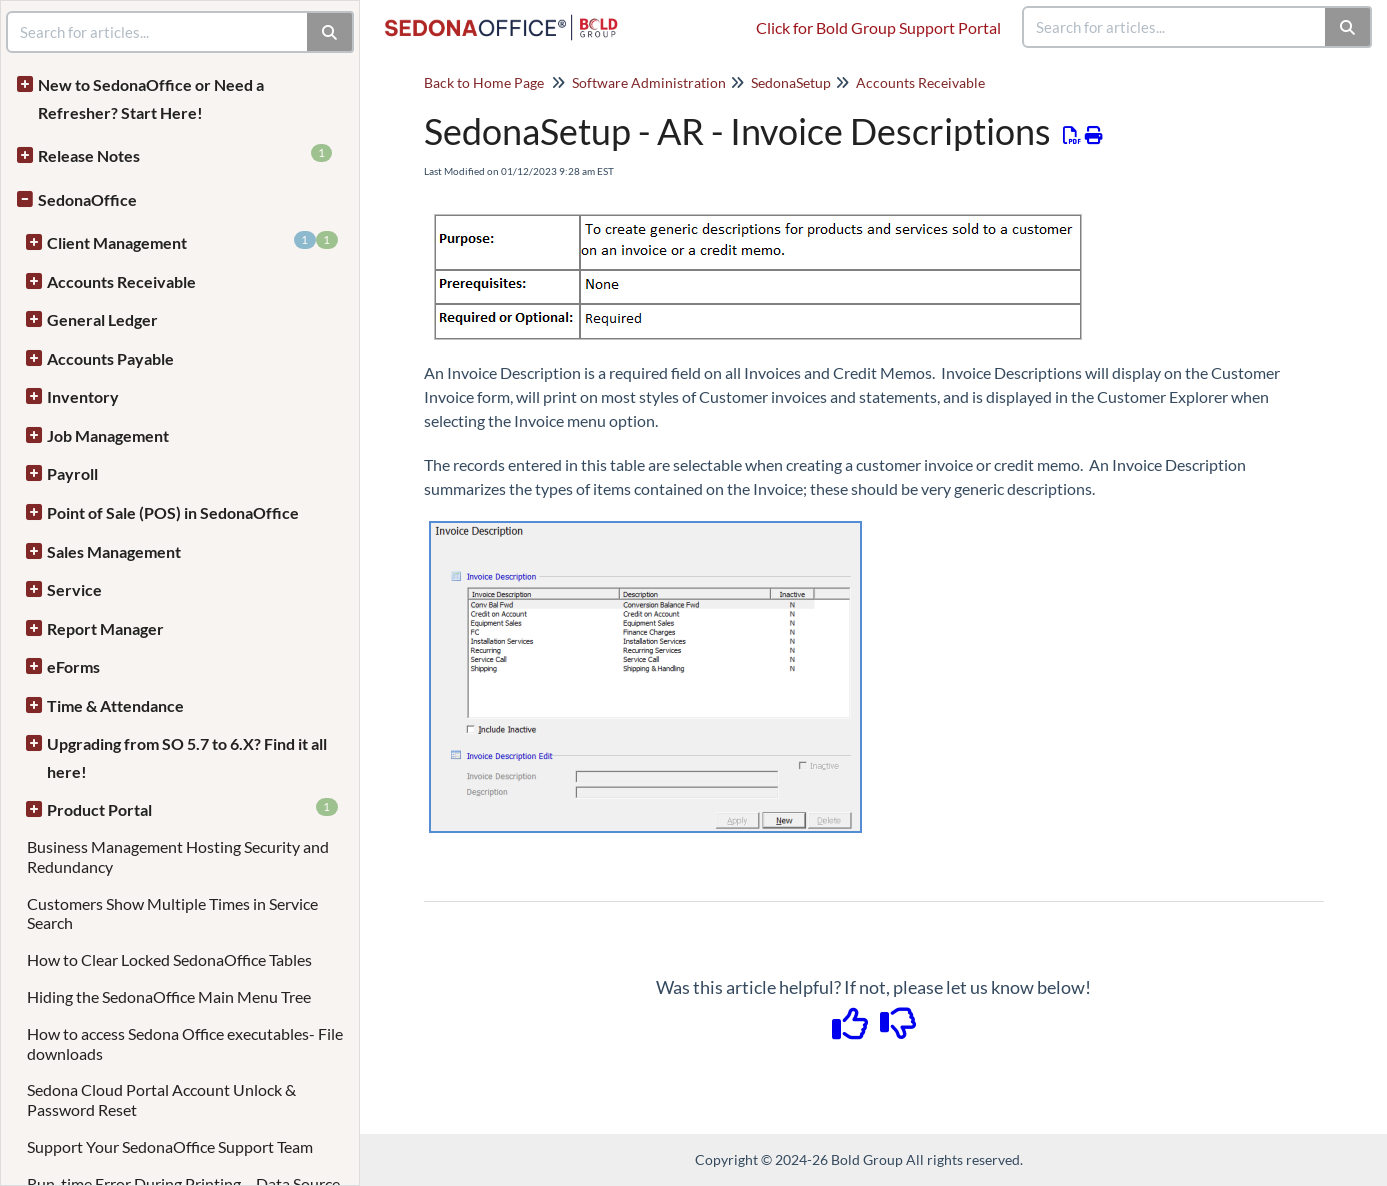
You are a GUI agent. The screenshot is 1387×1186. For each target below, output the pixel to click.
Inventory (83, 396)
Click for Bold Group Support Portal (878, 27)
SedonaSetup (791, 82)
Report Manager (105, 628)
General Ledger (102, 319)
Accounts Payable (110, 358)
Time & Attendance (115, 705)
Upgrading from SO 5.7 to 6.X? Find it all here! (187, 757)
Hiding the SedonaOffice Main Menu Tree (169, 996)
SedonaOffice (87, 199)
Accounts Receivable (121, 281)
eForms (73, 666)
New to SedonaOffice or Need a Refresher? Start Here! (151, 98)
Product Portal (192, 808)
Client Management (192, 241)
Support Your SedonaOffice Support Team (170, 1146)
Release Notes (185, 154)
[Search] (1348, 27)
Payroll (72, 473)
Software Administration (649, 82)
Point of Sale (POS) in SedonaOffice (173, 512)
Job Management (108, 435)
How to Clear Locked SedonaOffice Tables (169, 959)
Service (74, 589)
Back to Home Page (484, 82)
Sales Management (114, 551)
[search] (1175, 27)
